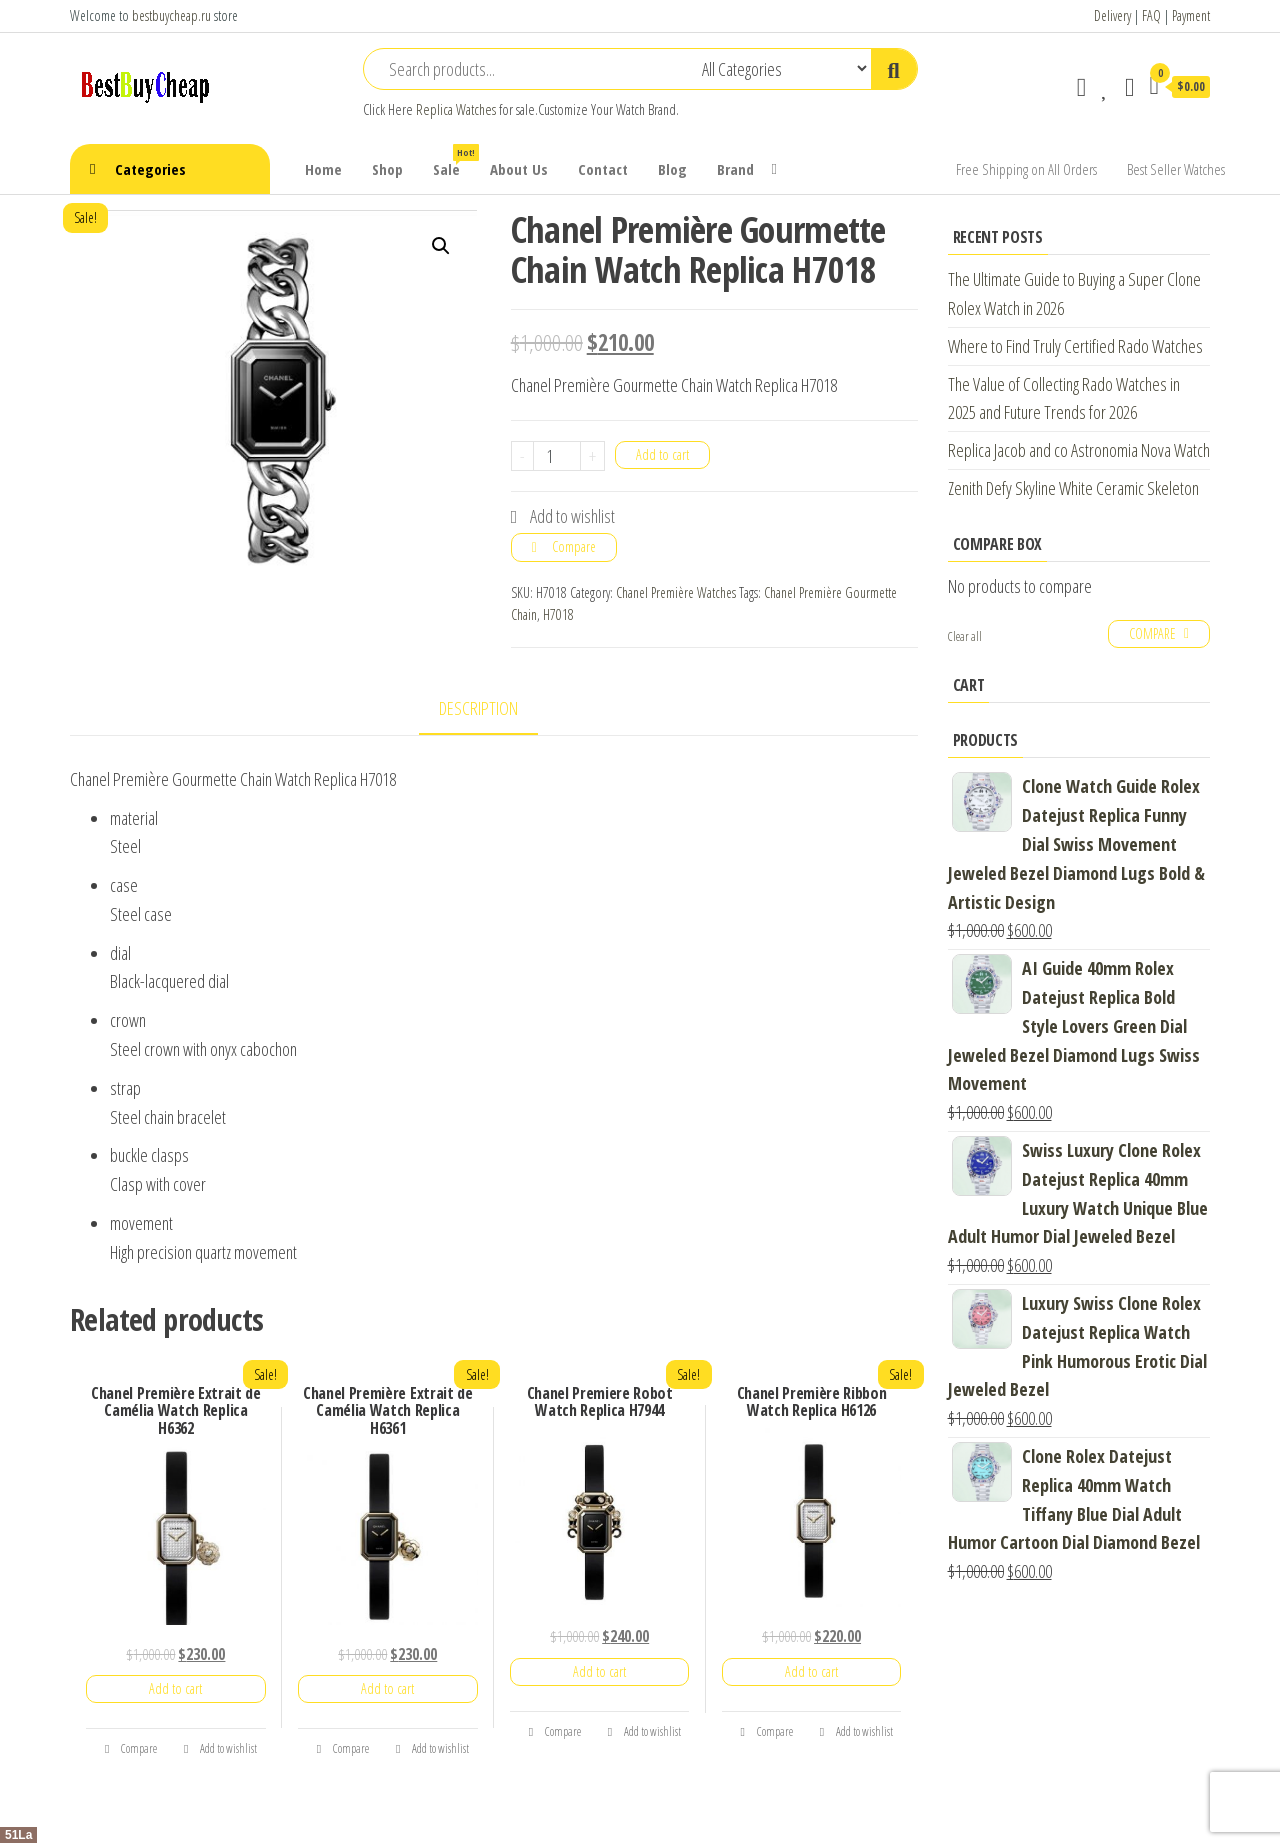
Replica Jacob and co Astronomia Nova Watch (1079, 450)
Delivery (1112, 15)
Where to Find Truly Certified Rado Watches (1075, 346)
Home (323, 169)
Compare (574, 546)
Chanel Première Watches (676, 592)
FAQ (1151, 15)
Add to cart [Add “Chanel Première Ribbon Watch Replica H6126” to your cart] (811, 1671)
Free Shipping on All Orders (1026, 169)
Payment (1191, 15)
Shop (387, 169)
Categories (150, 169)
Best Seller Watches (1176, 169)
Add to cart (662, 454)
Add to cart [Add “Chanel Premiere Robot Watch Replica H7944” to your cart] (599, 1671)
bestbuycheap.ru (171, 15)
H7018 (558, 614)
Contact (603, 169)
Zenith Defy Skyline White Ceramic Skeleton (1073, 488)
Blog (672, 169)
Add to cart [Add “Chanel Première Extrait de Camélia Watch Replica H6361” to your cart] (387, 1688)
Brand (735, 169)
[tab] (493, 709)
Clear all (965, 636)
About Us (519, 169)
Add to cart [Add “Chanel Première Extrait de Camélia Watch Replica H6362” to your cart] (175, 1688)
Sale (454, 161)
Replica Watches (456, 109)
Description (478, 708)
